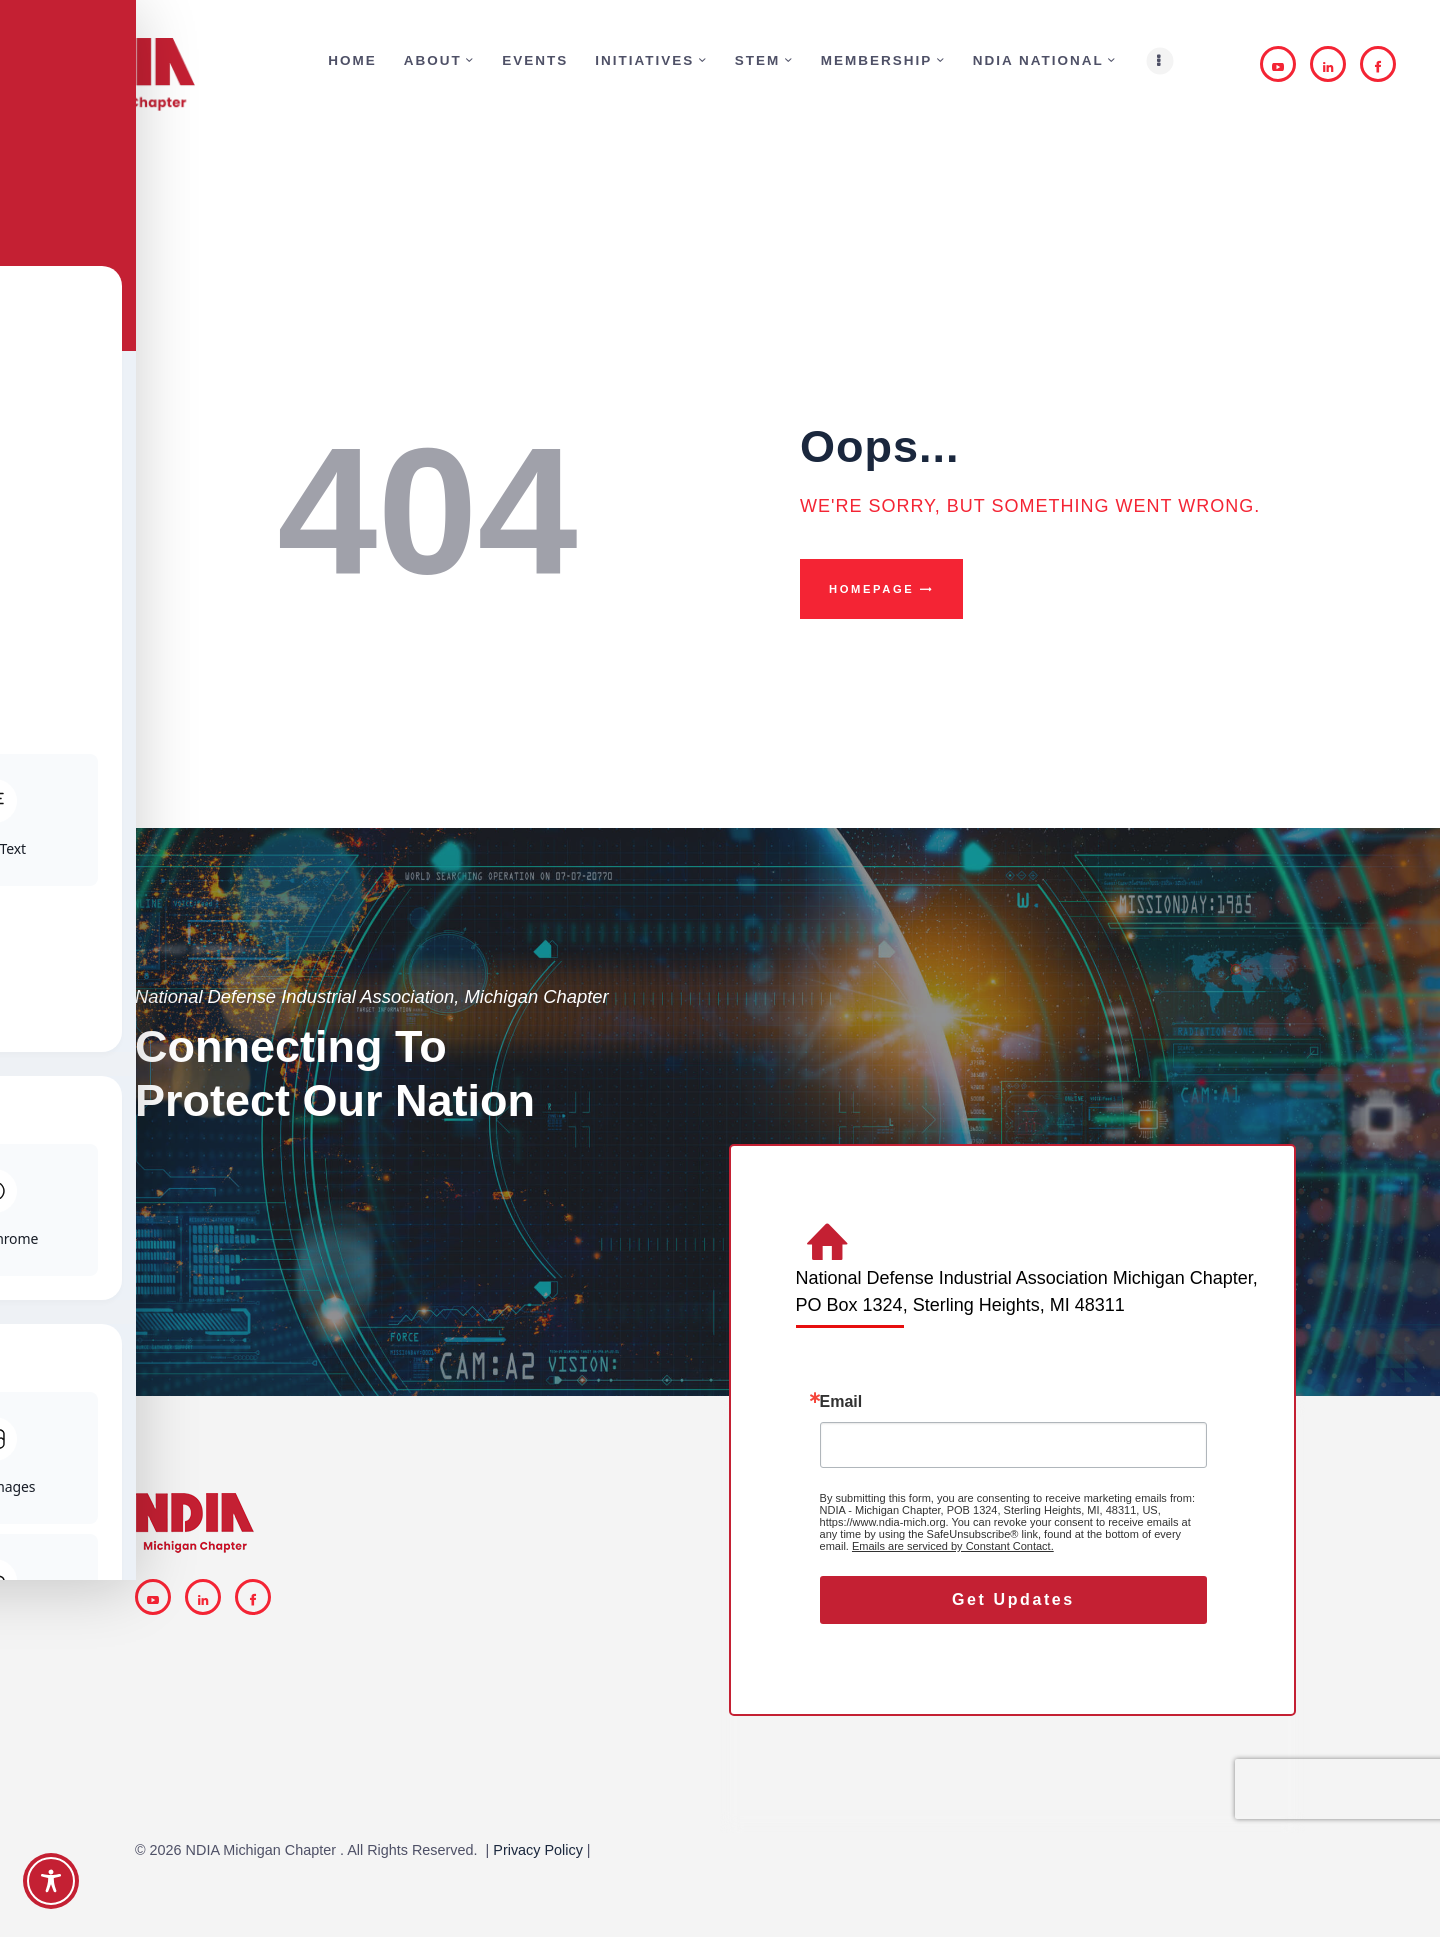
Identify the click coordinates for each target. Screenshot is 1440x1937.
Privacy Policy (538, 1850)
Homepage (871, 589)
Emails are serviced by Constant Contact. (953, 1546)
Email (841, 1402)
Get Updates (1013, 1599)
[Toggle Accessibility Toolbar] (51, 1881)
